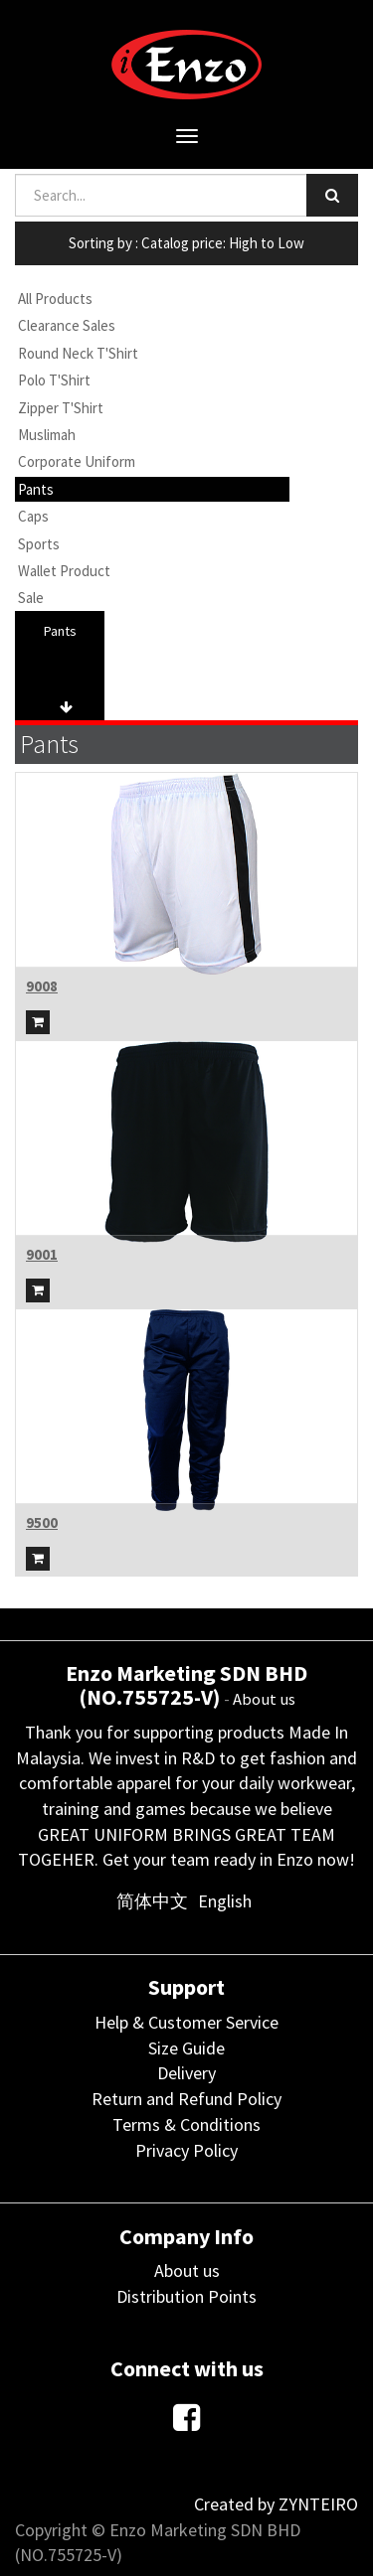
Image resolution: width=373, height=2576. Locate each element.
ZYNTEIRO (318, 2504)
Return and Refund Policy (186, 2098)
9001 (42, 1254)
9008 (42, 986)
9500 (42, 1522)
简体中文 (152, 1901)
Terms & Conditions (186, 2124)
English (225, 1901)
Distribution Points (186, 2296)
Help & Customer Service (186, 2022)
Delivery (186, 2072)
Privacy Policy (186, 2150)
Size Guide (186, 2048)
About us (264, 1699)
